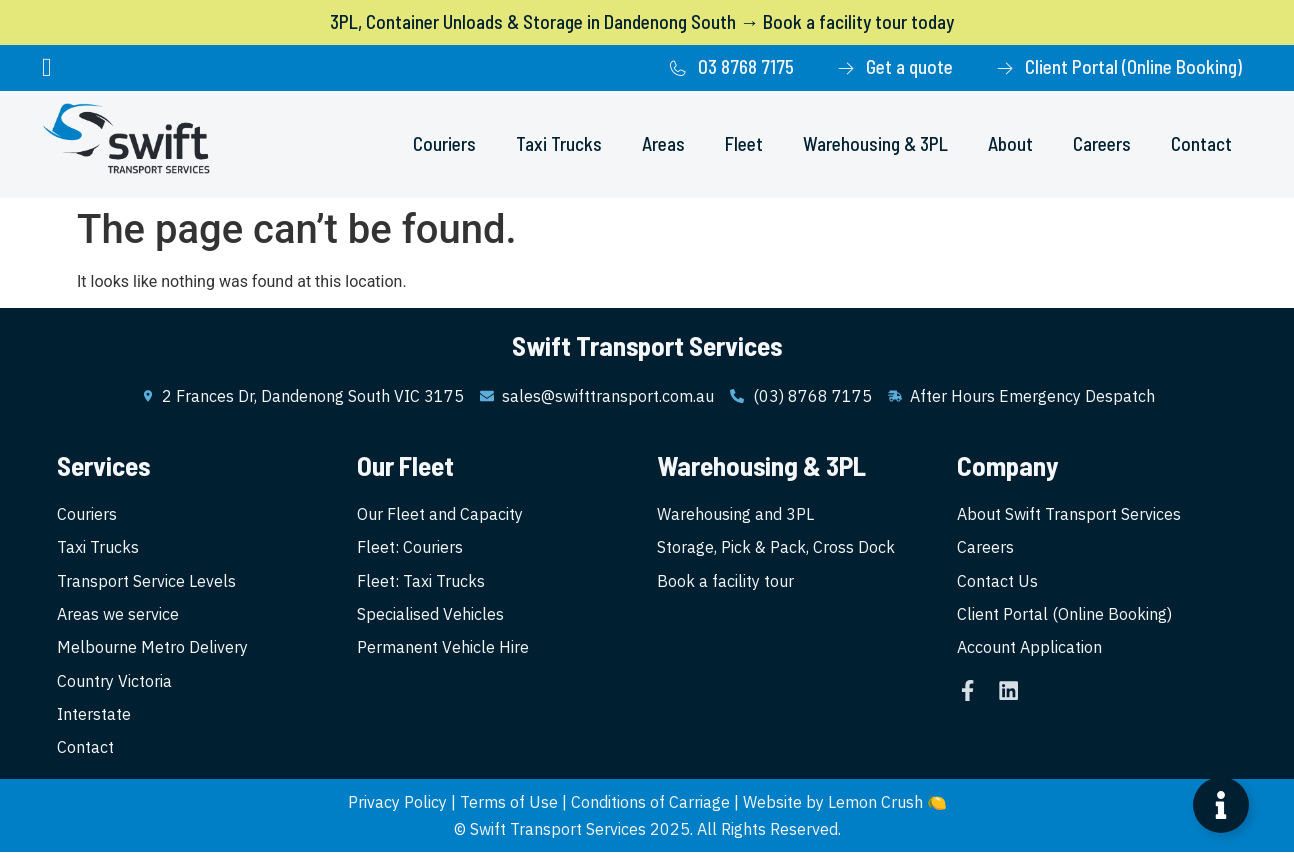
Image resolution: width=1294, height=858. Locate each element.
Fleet (744, 143)
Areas (663, 143)
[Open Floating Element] (1221, 805)
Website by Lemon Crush (833, 808)
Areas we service (118, 617)
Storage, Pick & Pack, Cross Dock (776, 549)
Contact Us (997, 583)
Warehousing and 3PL (735, 515)
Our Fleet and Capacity (440, 515)
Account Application (1029, 651)
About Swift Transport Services (1069, 515)
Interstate (94, 719)
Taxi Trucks (559, 143)
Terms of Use (509, 808)
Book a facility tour (725, 583)
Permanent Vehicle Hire (443, 651)
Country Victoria (114, 685)
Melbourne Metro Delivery (152, 651)
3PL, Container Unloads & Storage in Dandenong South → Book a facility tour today (642, 21)
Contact (1201, 143)
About (1010, 143)
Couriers (444, 143)
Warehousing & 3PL (875, 143)
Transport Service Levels (146, 583)
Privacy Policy (397, 808)
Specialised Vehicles (430, 617)
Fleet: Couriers (410, 549)
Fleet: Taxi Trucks (421, 583)
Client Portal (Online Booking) (1064, 617)
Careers (1102, 143)
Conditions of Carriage (650, 808)
